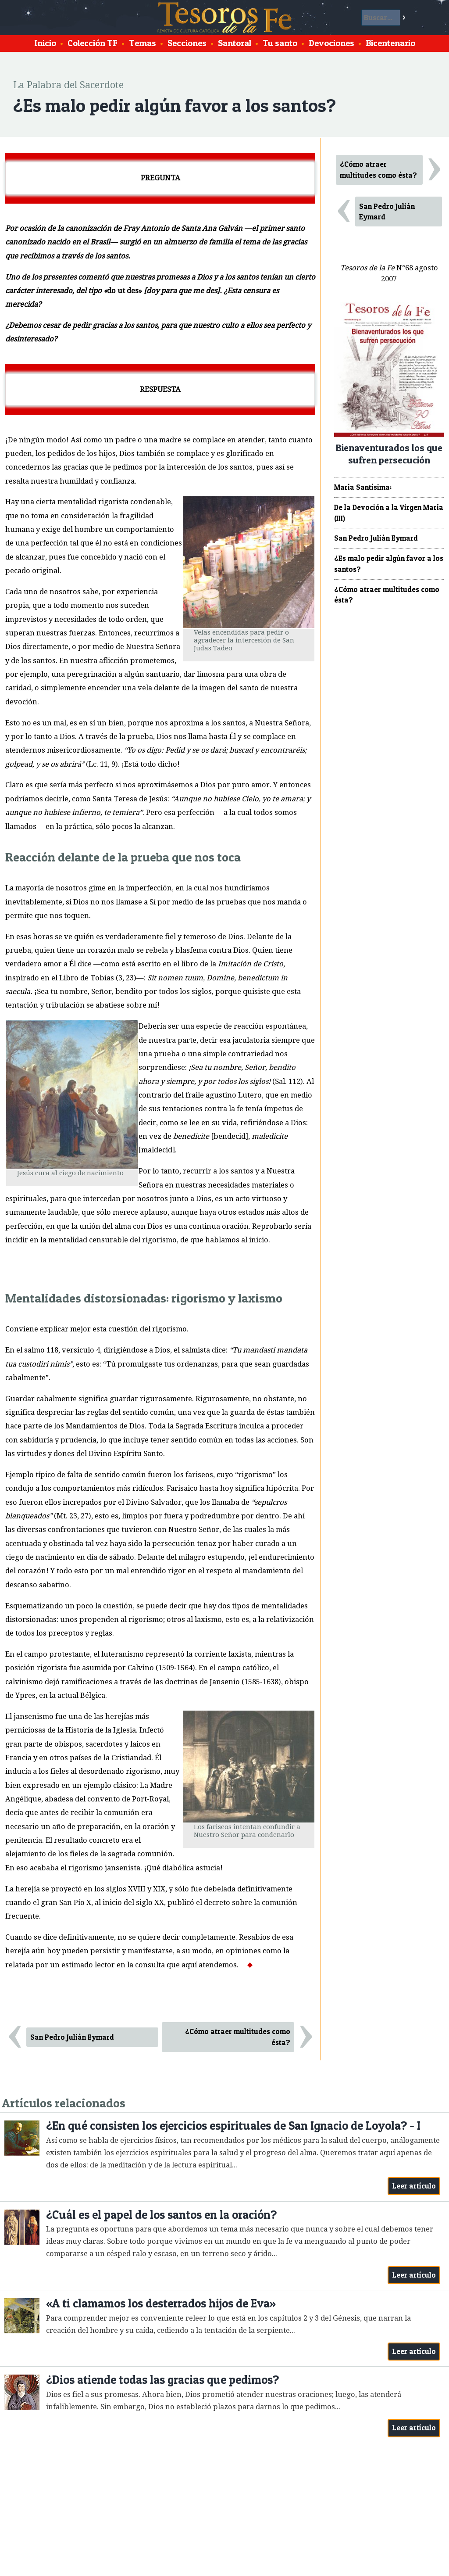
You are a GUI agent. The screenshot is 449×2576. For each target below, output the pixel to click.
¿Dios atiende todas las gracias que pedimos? (162, 2379)
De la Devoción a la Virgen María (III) (388, 513)
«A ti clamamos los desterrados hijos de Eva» (161, 2303)
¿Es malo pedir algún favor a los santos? (388, 564)
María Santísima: (363, 487)
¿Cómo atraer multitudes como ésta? (237, 2037)
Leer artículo (414, 2185)
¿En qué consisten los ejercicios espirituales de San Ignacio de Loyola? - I (233, 2125)
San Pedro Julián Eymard (72, 2037)
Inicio (45, 43)
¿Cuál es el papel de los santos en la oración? (161, 2214)
